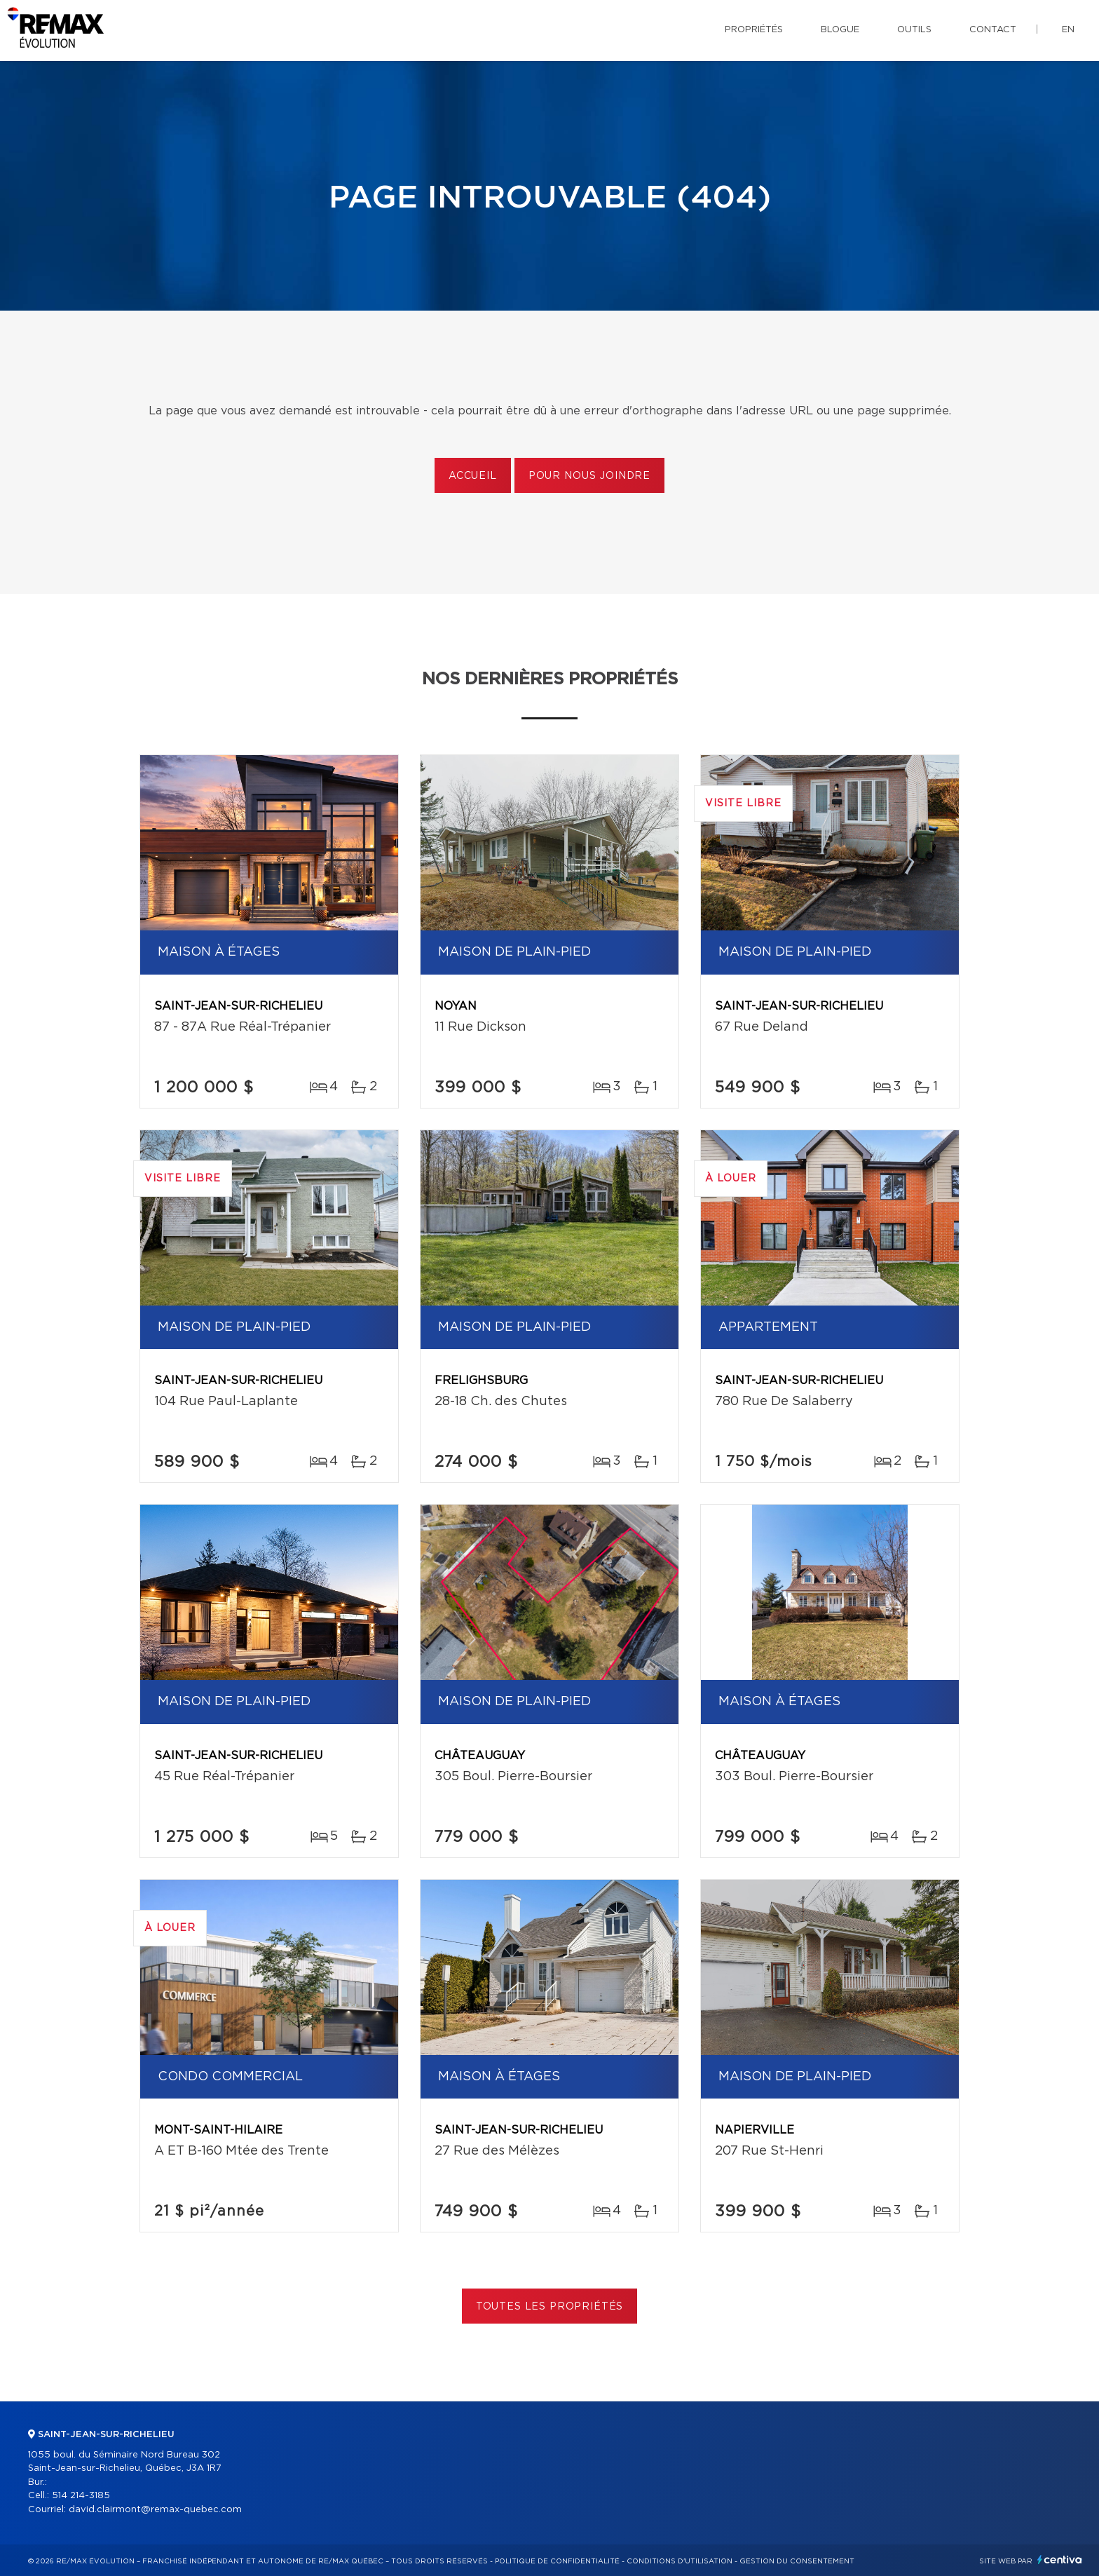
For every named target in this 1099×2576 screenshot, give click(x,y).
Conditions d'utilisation (679, 2561)
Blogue (840, 29)
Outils (914, 29)
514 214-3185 (81, 2495)
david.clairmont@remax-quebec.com (155, 2509)
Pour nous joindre (589, 476)
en (1068, 29)
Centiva (1059, 2559)
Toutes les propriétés (550, 2307)
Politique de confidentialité (557, 2561)
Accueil (473, 476)
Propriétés (754, 29)
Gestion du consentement (796, 2561)
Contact (992, 29)
